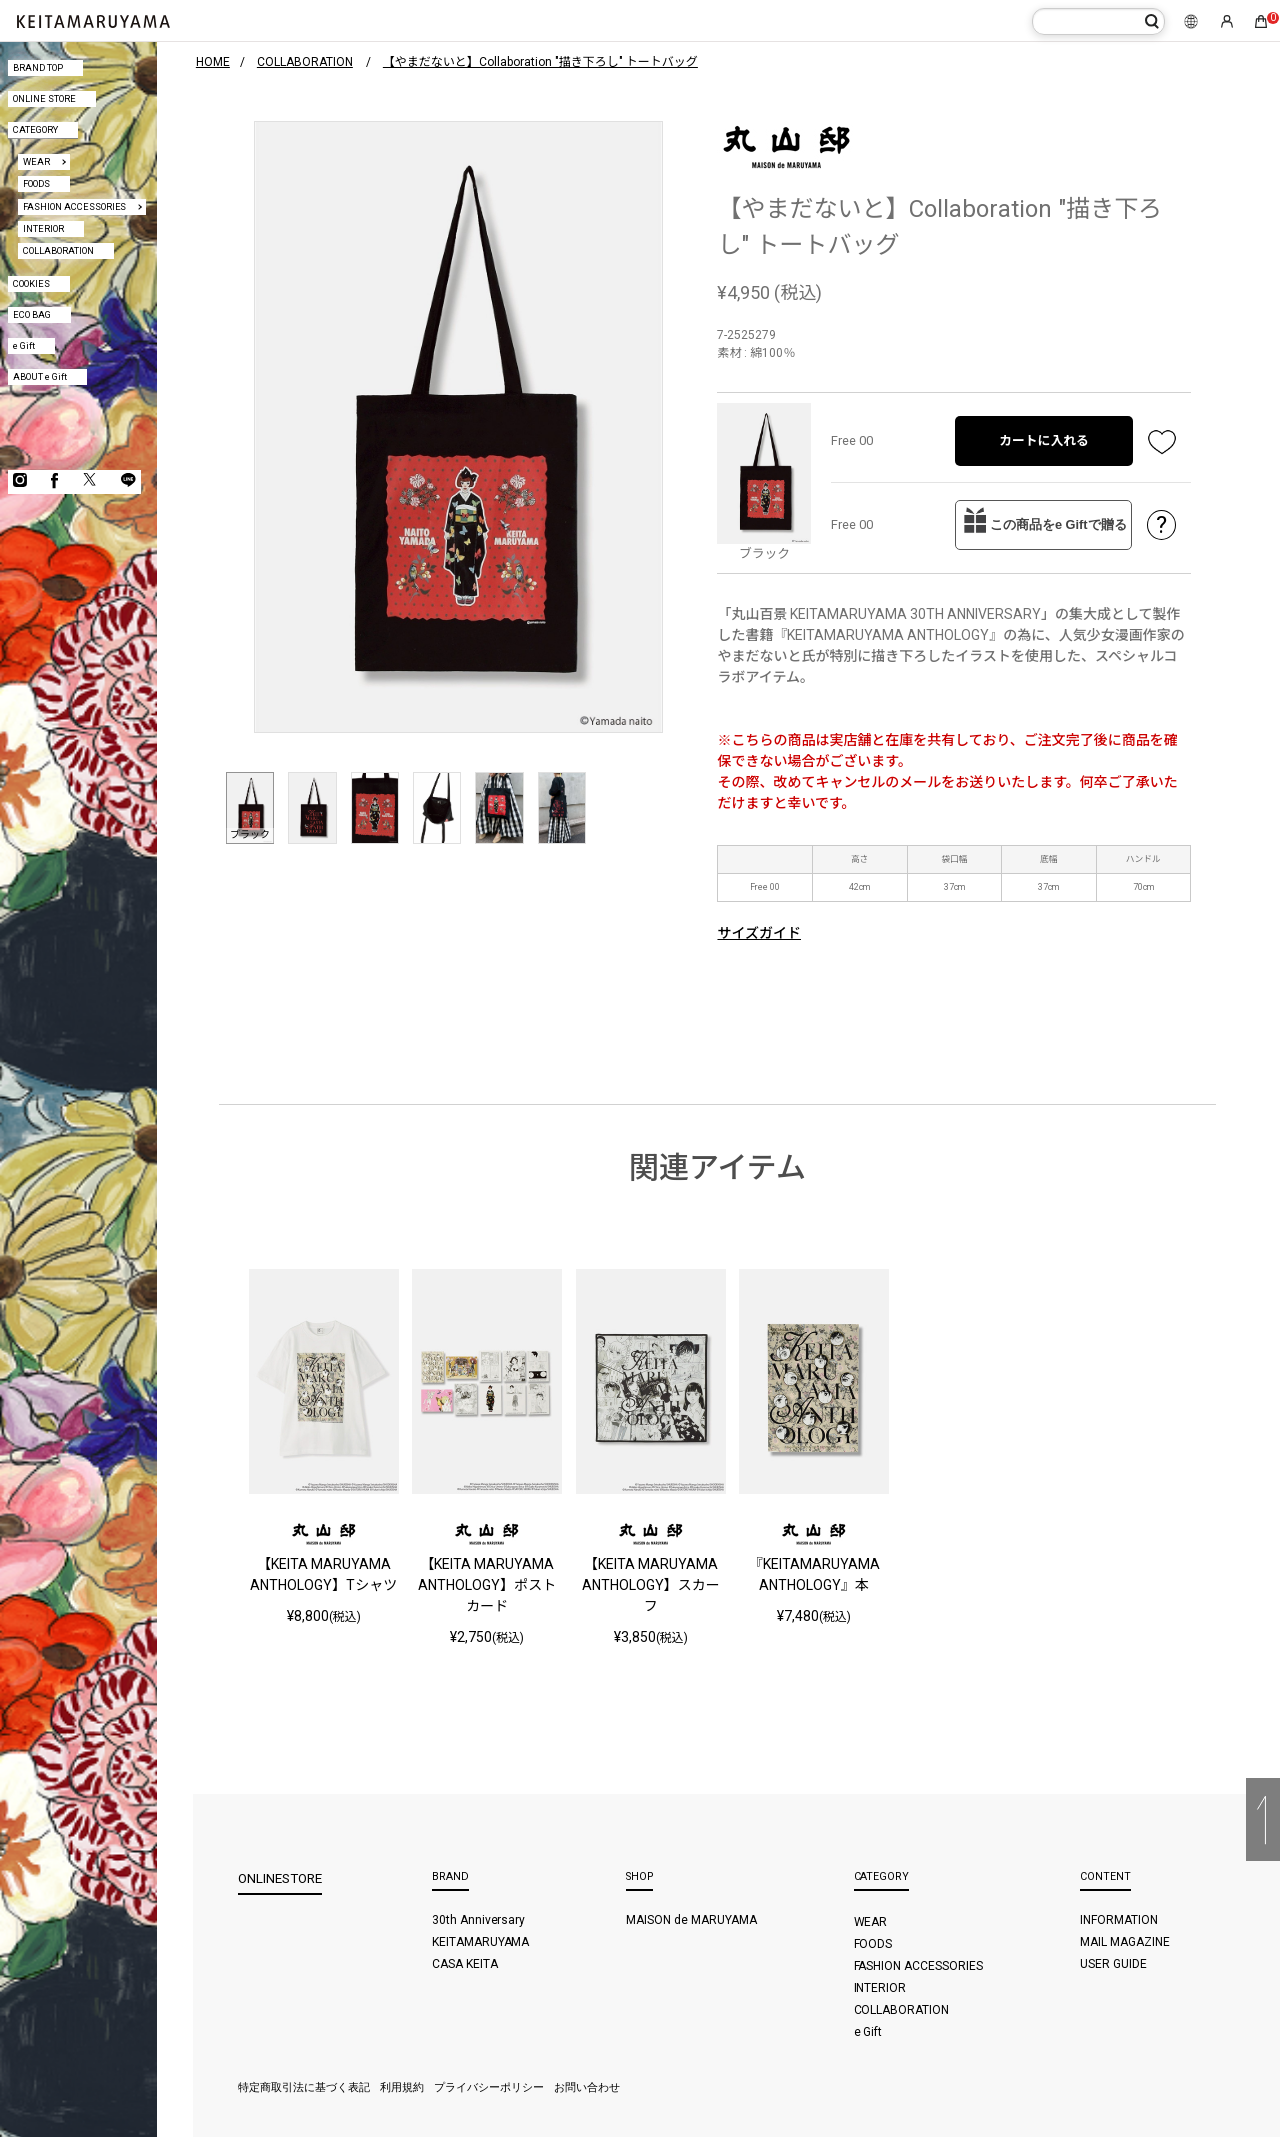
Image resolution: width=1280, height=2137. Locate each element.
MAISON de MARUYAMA (691, 1920)
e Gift (24, 345)
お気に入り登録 (1162, 441)
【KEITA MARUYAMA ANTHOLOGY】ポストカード (487, 1585)
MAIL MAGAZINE (1125, 1942)
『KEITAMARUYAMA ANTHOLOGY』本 (814, 1574)
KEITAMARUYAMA (481, 1942)
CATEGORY (35, 129)
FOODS (36, 183)
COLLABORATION (58, 250)
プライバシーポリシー (489, 2087)
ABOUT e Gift (40, 376)
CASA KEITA (465, 1964)
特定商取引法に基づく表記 (304, 2087)
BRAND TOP (38, 67)
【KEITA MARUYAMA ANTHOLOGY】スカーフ (651, 1585)
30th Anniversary (479, 1920)
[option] (458, 427)
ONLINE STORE (44, 98)
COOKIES (31, 283)
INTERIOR (43, 228)
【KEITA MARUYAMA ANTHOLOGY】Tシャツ (323, 1574)
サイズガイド (759, 933)
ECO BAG (32, 314)
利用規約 (402, 2087)
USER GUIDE (1113, 1964)
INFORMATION (1119, 1920)
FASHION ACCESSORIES (75, 206)
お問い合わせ (587, 2087)
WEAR (36, 161)
